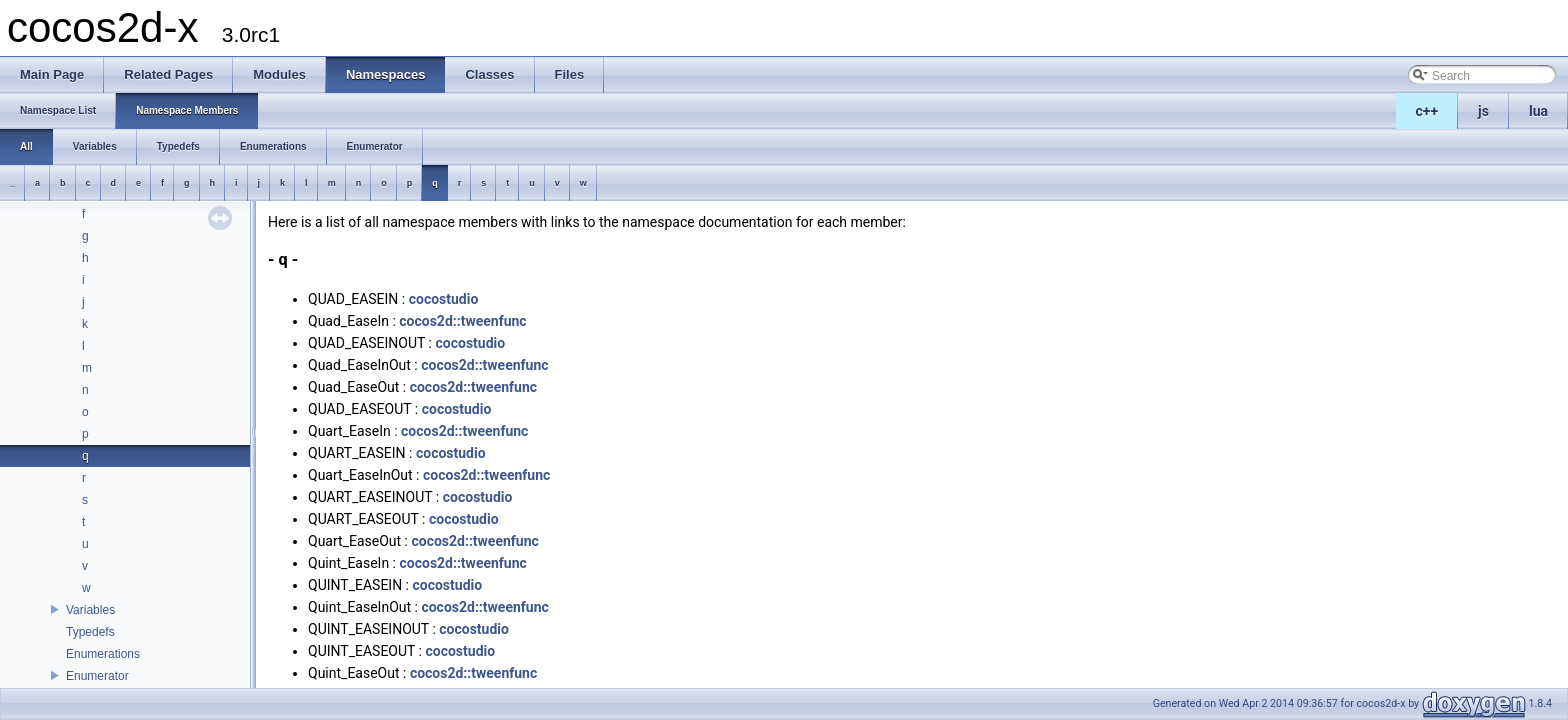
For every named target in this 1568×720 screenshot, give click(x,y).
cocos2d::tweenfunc (462, 321)
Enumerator (97, 676)
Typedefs (90, 632)
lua (1538, 111)
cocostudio (444, 299)
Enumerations (103, 654)
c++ (1427, 111)
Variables (90, 610)
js (1483, 111)
